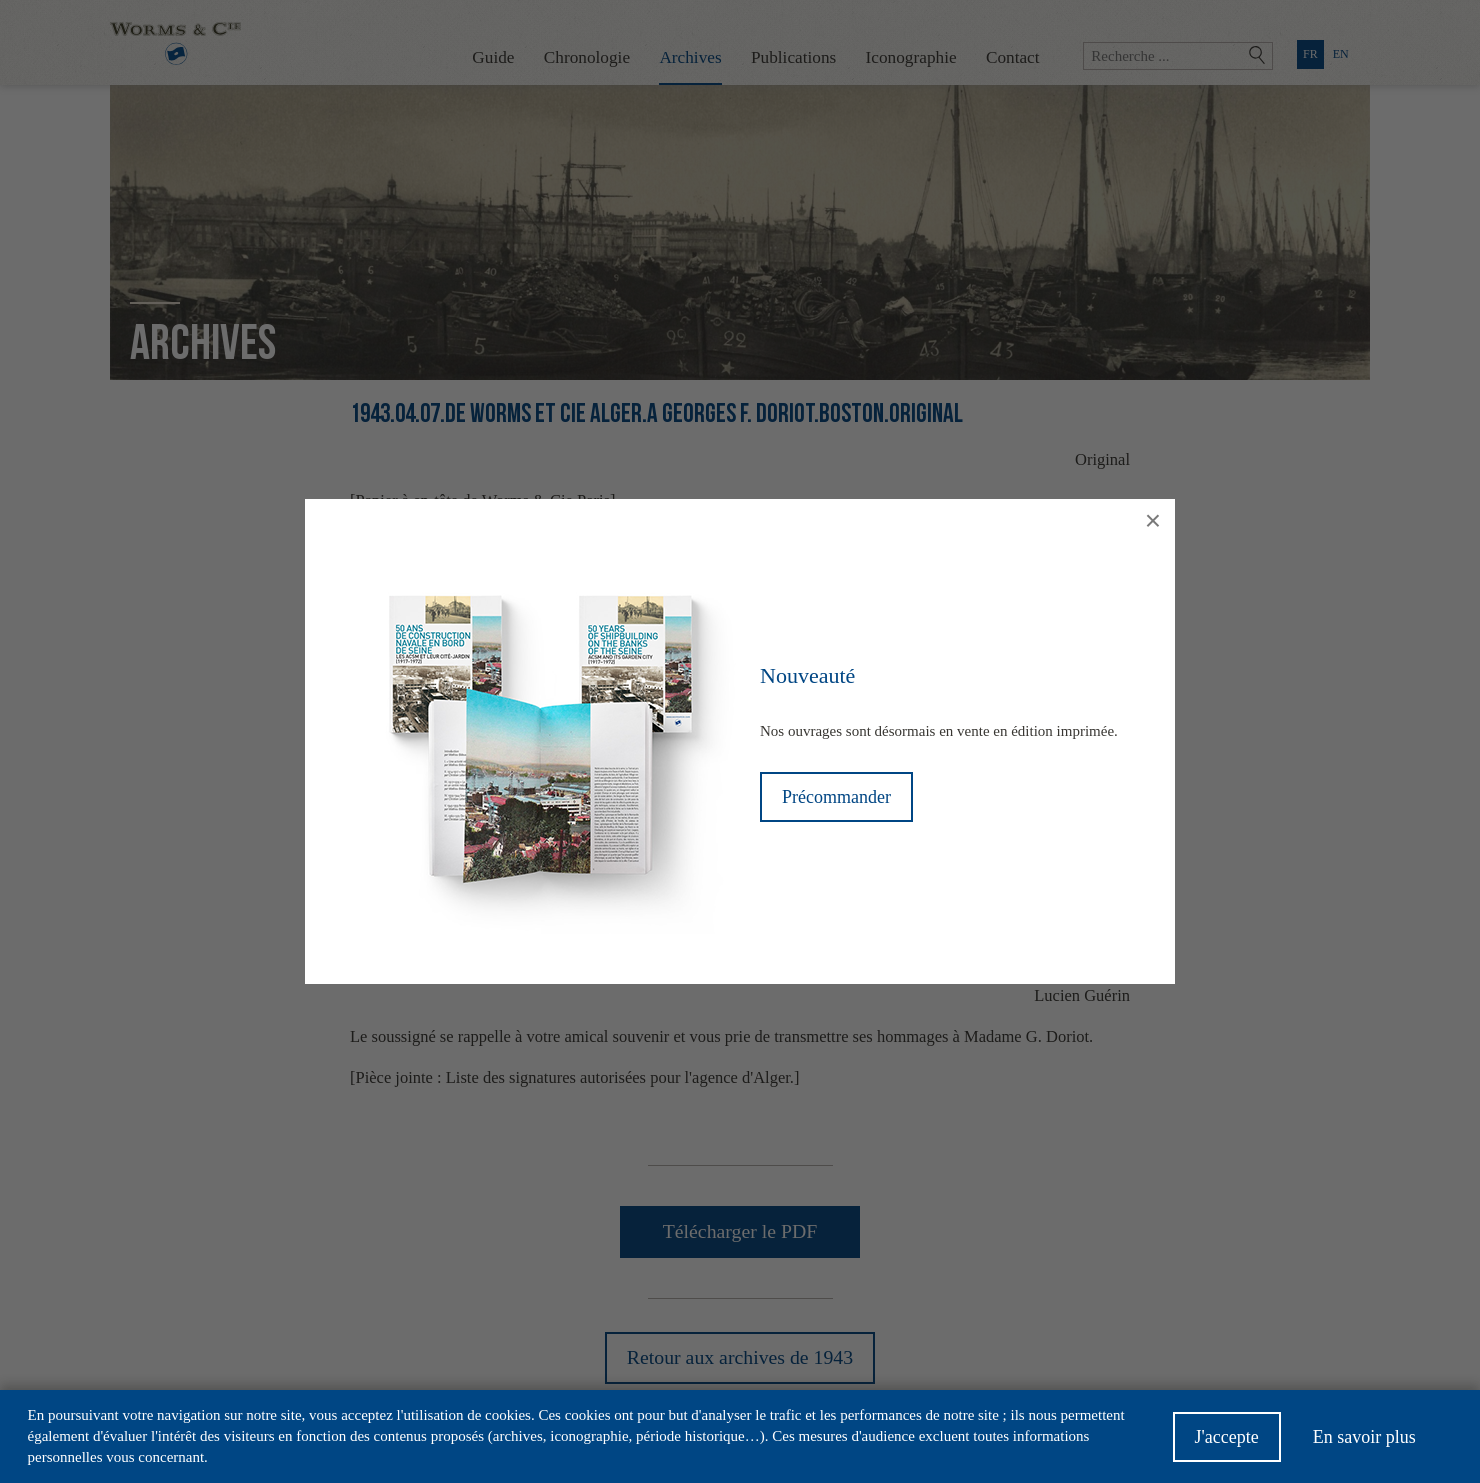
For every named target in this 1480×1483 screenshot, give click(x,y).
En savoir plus (1364, 1438)
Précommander (836, 797)
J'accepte (1227, 1438)
